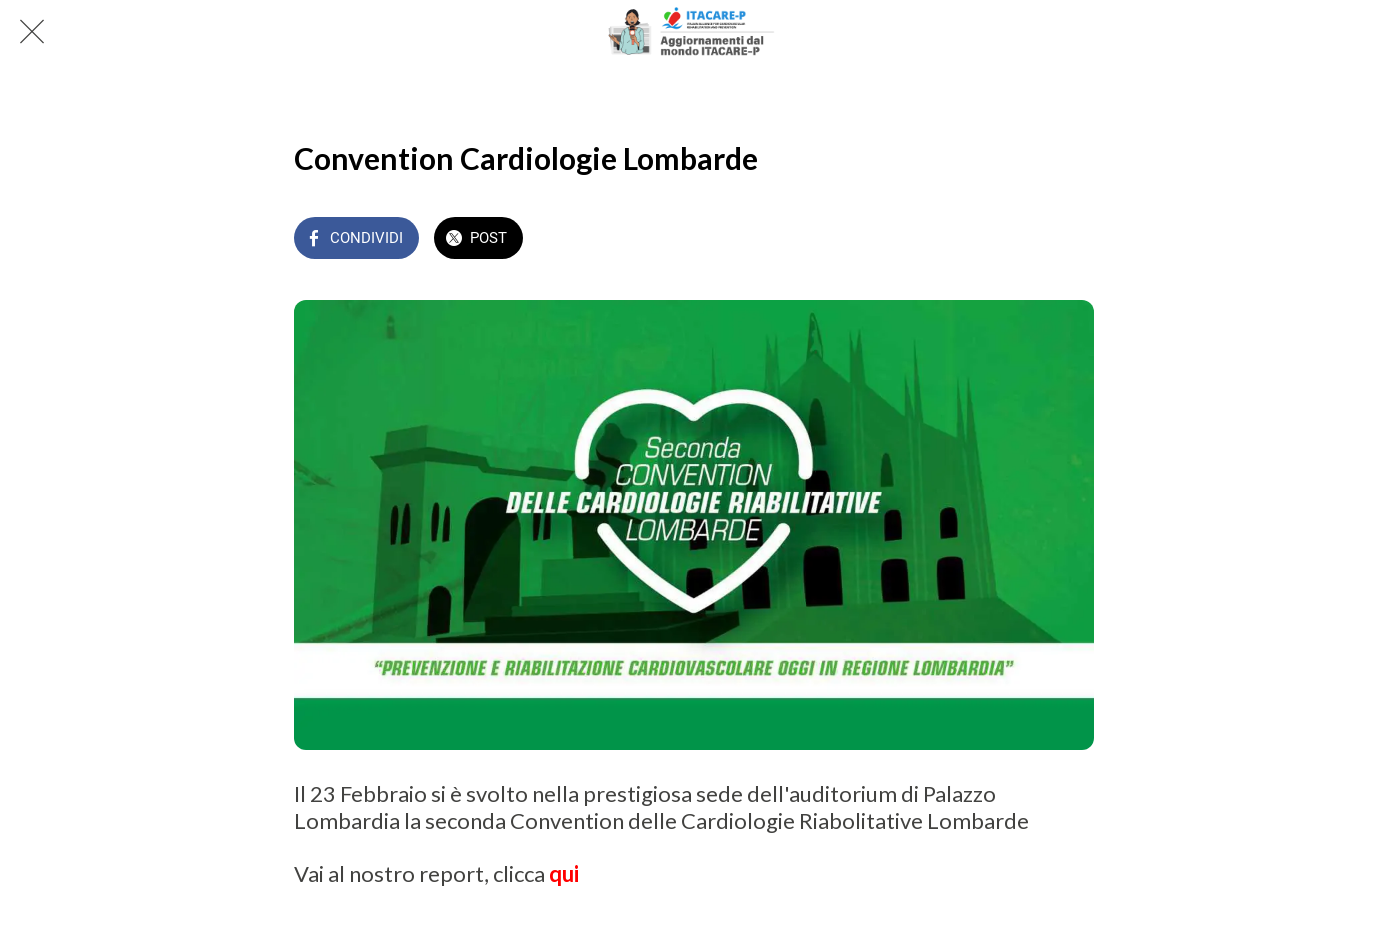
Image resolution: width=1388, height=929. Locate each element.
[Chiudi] (32, 32)
